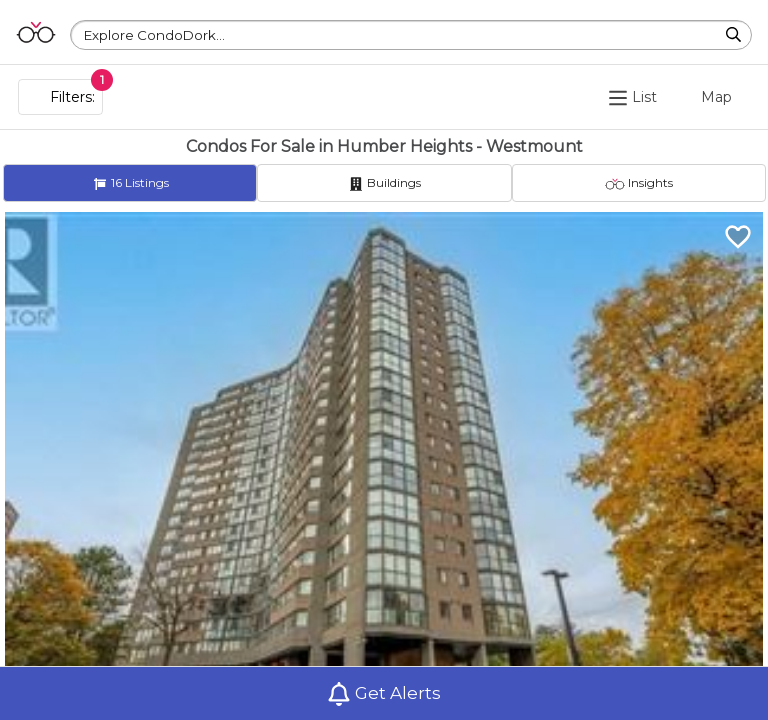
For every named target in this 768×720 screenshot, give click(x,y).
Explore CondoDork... (154, 35)
